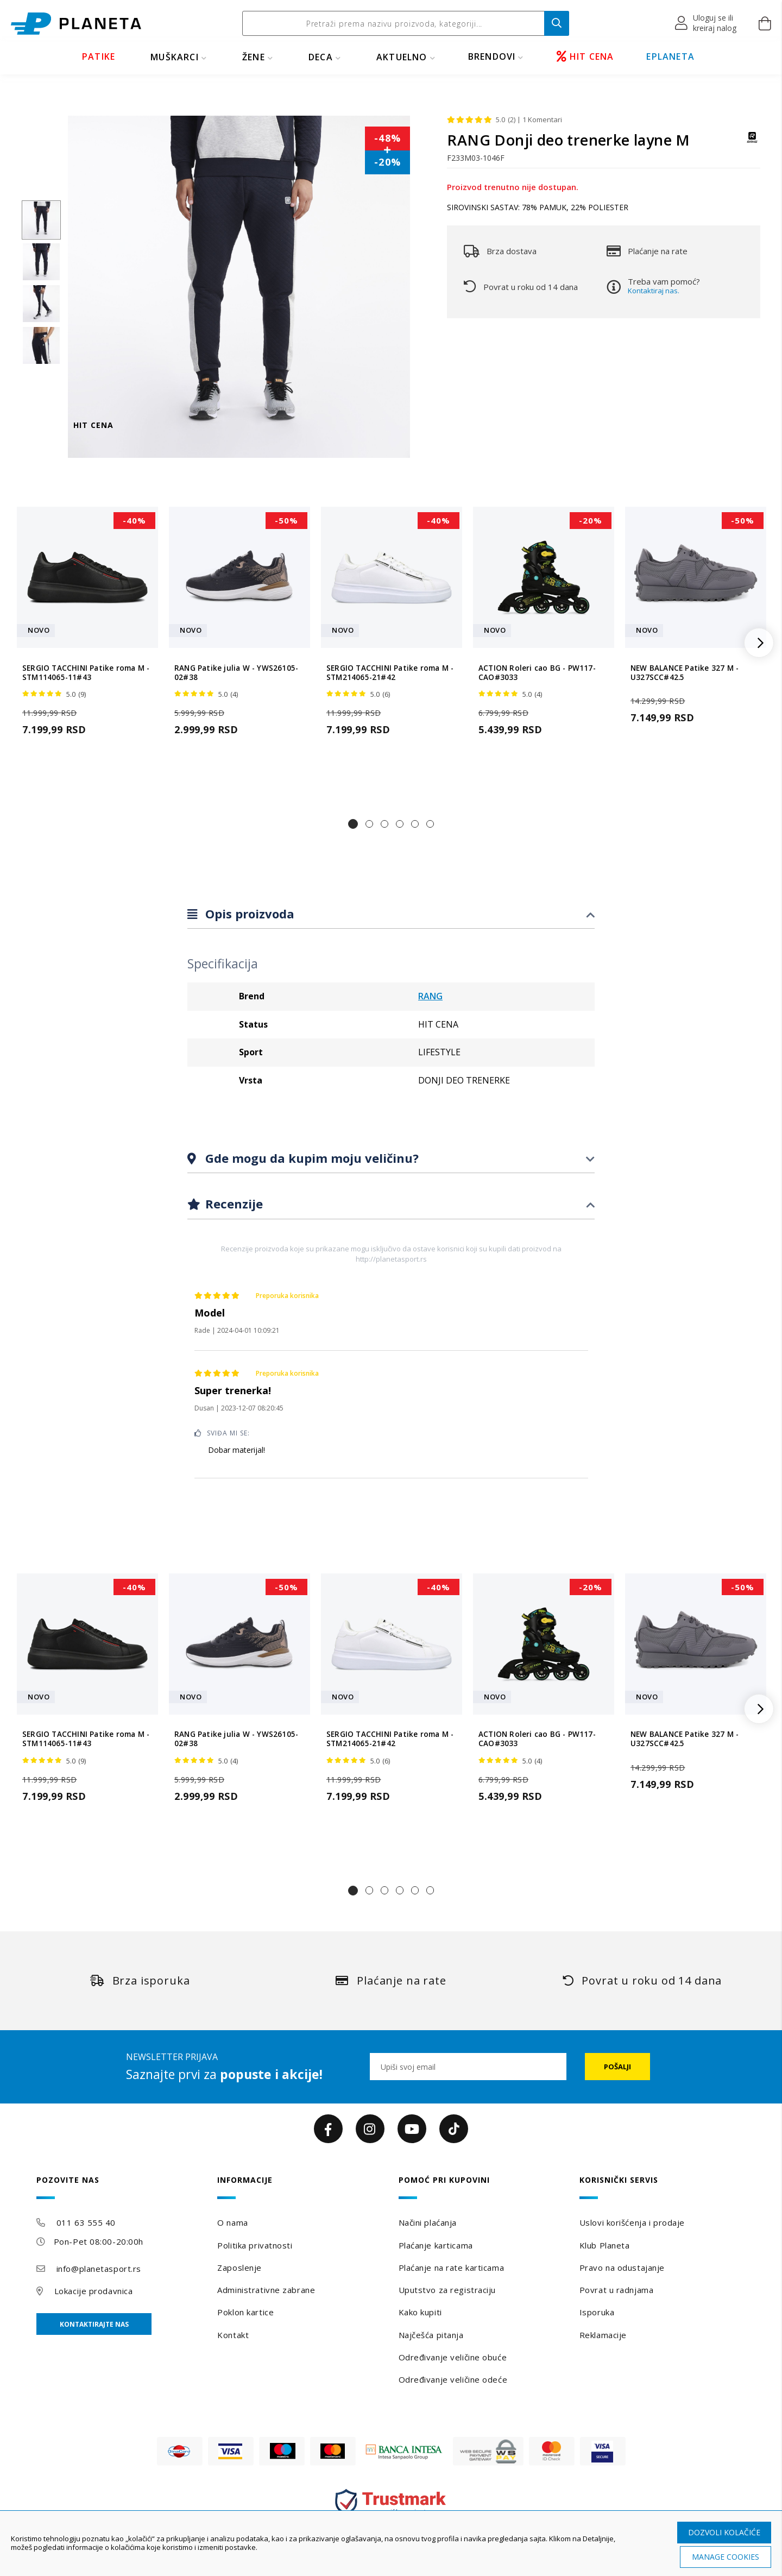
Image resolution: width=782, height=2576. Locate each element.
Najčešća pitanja (431, 2334)
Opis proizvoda (248, 913)
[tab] (391, 914)
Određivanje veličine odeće (453, 2379)
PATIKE (98, 56)
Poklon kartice (245, 2312)
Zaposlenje (239, 2267)
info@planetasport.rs (98, 2268)
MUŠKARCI (174, 57)
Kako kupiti (420, 2312)
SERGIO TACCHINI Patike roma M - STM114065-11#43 (85, 673)
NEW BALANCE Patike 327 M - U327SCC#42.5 (684, 673)
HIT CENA (585, 56)
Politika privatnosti (254, 2245)
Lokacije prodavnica (93, 2290)
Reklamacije (603, 2334)
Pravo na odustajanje (622, 2267)
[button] (706, 23)
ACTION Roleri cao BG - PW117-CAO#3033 (537, 673)
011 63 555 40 (86, 2222)
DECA (320, 57)
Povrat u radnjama (616, 2289)
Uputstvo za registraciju (447, 2289)
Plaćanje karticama (436, 2245)
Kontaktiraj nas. (653, 290)
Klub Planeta (604, 2245)
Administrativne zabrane (266, 2289)
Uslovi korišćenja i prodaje (632, 2222)
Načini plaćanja (428, 2222)
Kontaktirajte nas (94, 2324)
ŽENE (253, 57)
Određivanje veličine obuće (453, 2357)
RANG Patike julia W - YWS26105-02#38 (236, 673)
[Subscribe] (617, 2066)
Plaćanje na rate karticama (451, 2267)
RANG (430, 996)
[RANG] (752, 142)
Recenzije (232, 1203)
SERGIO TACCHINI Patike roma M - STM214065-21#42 (389, 673)
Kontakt (233, 2334)
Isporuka (596, 2312)
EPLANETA (670, 56)
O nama (232, 2222)
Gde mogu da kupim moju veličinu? (310, 1158)
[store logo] (76, 23)
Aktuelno (401, 57)
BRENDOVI (492, 56)
